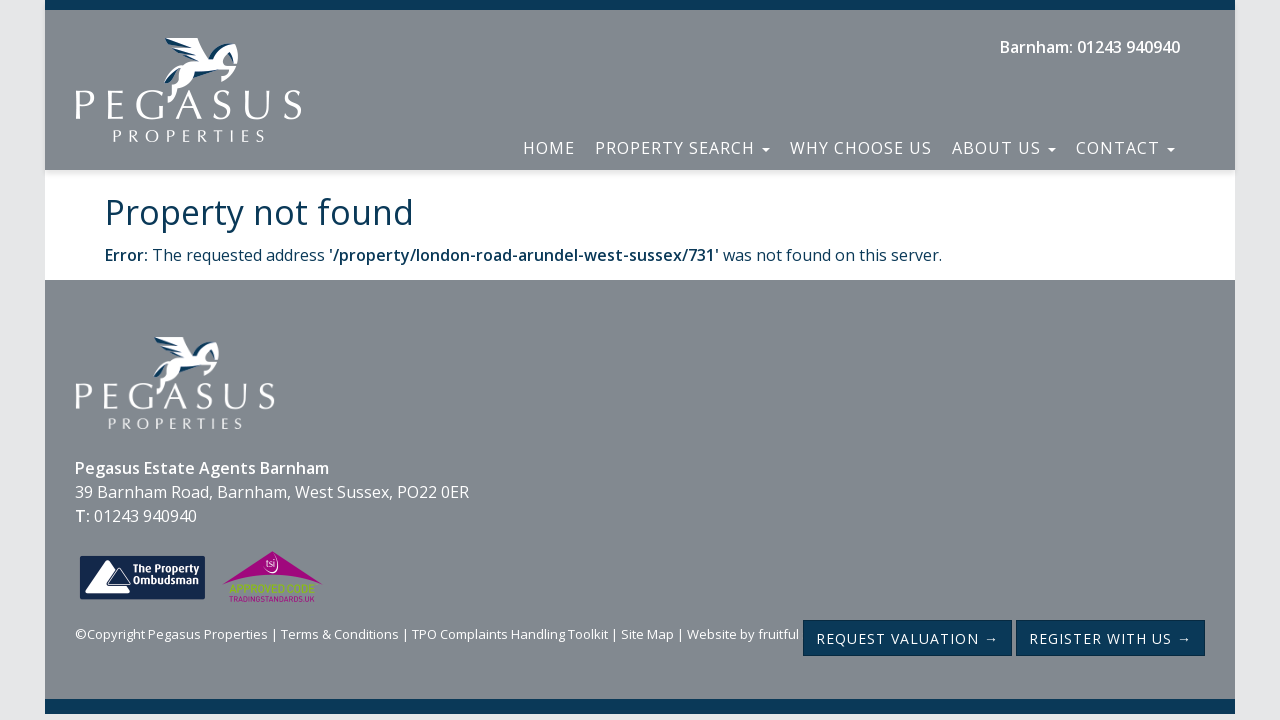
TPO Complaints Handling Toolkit (510, 634)
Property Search (682, 148)
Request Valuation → (907, 638)
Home (549, 148)
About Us (1004, 148)
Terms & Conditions (340, 634)
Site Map (647, 634)
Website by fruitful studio (763, 634)
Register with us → (1110, 638)
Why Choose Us (861, 148)
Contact (1125, 148)
